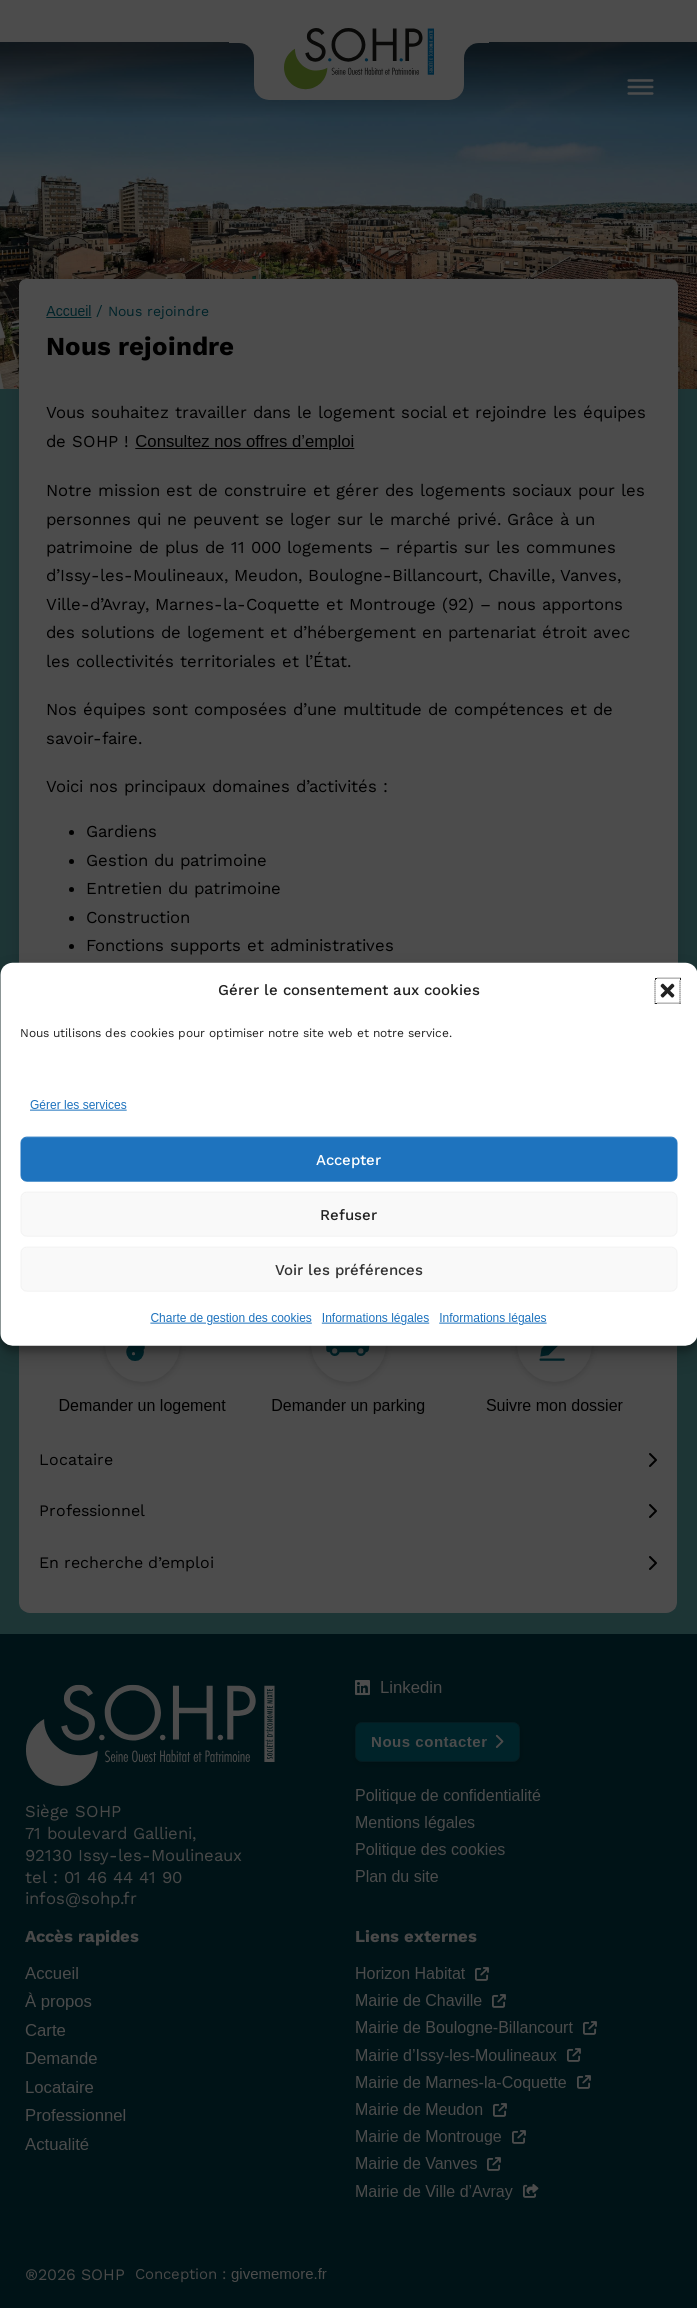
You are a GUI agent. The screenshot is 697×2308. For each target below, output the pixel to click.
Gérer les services (78, 1106)
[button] (667, 992)
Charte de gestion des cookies (230, 1320)
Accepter (348, 1161)
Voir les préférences (349, 1271)
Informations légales (375, 1320)
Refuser (348, 1216)
